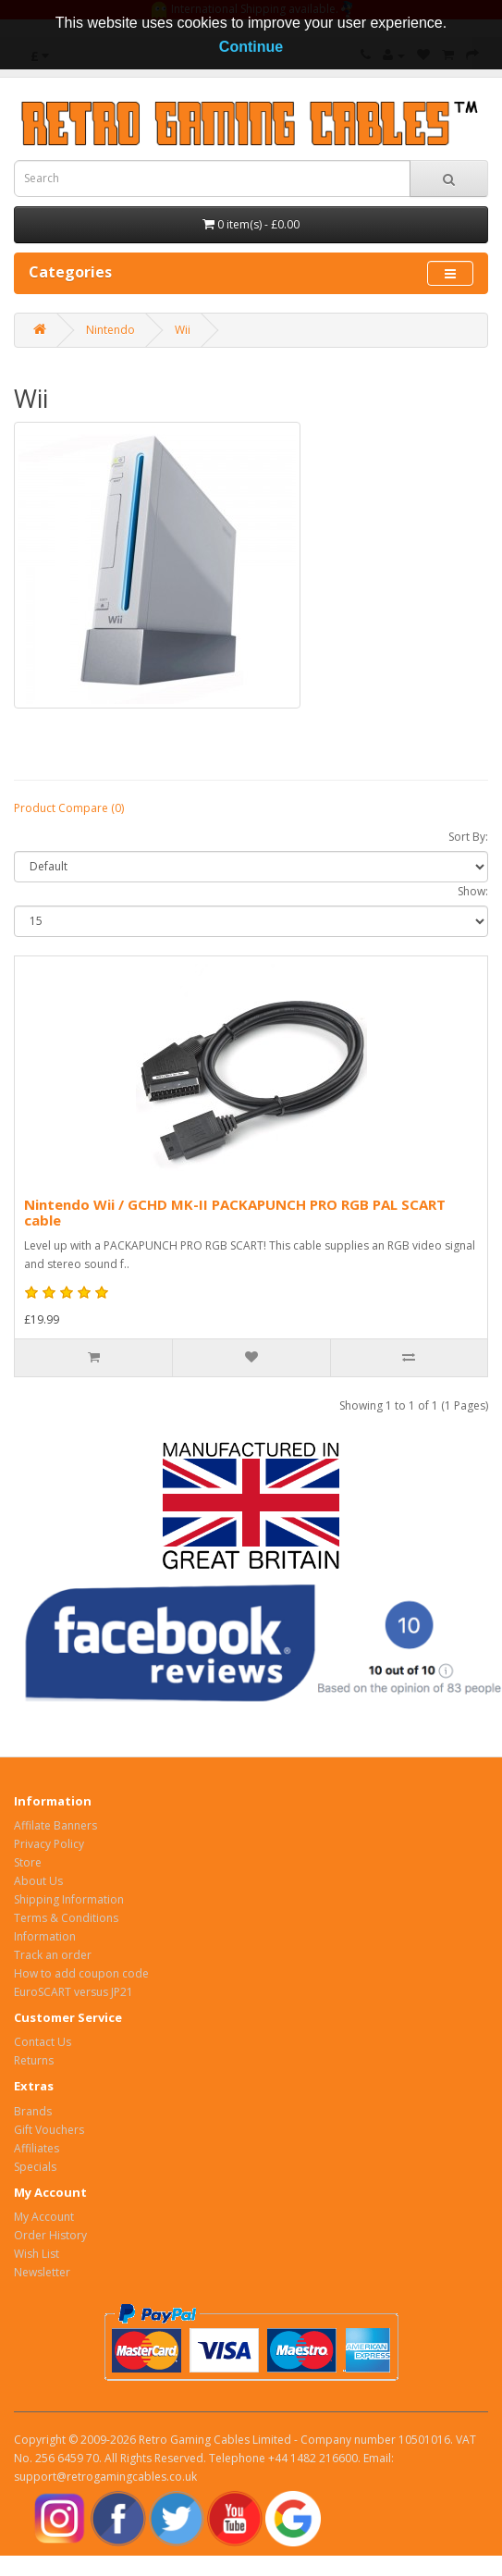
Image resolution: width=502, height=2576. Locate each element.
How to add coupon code (81, 1973)
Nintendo (110, 330)
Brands (33, 2111)
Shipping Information (69, 1899)
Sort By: (468, 836)
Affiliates (36, 2148)
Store (28, 1862)
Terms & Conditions (66, 1918)
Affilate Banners (55, 1825)
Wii (182, 330)
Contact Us (42, 2042)
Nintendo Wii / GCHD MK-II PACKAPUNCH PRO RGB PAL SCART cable (235, 1212)
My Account (44, 2217)
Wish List (36, 2254)
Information (45, 1936)
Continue (251, 47)
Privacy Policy (49, 1844)
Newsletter (42, 2272)
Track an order (53, 1955)
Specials (35, 2167)
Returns (34, 2060)
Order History (50, 2235)
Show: (473, 891)
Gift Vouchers (49, 2130)
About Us (38, 1881)
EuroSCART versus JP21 (73, 1992)
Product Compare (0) (69, 808)
